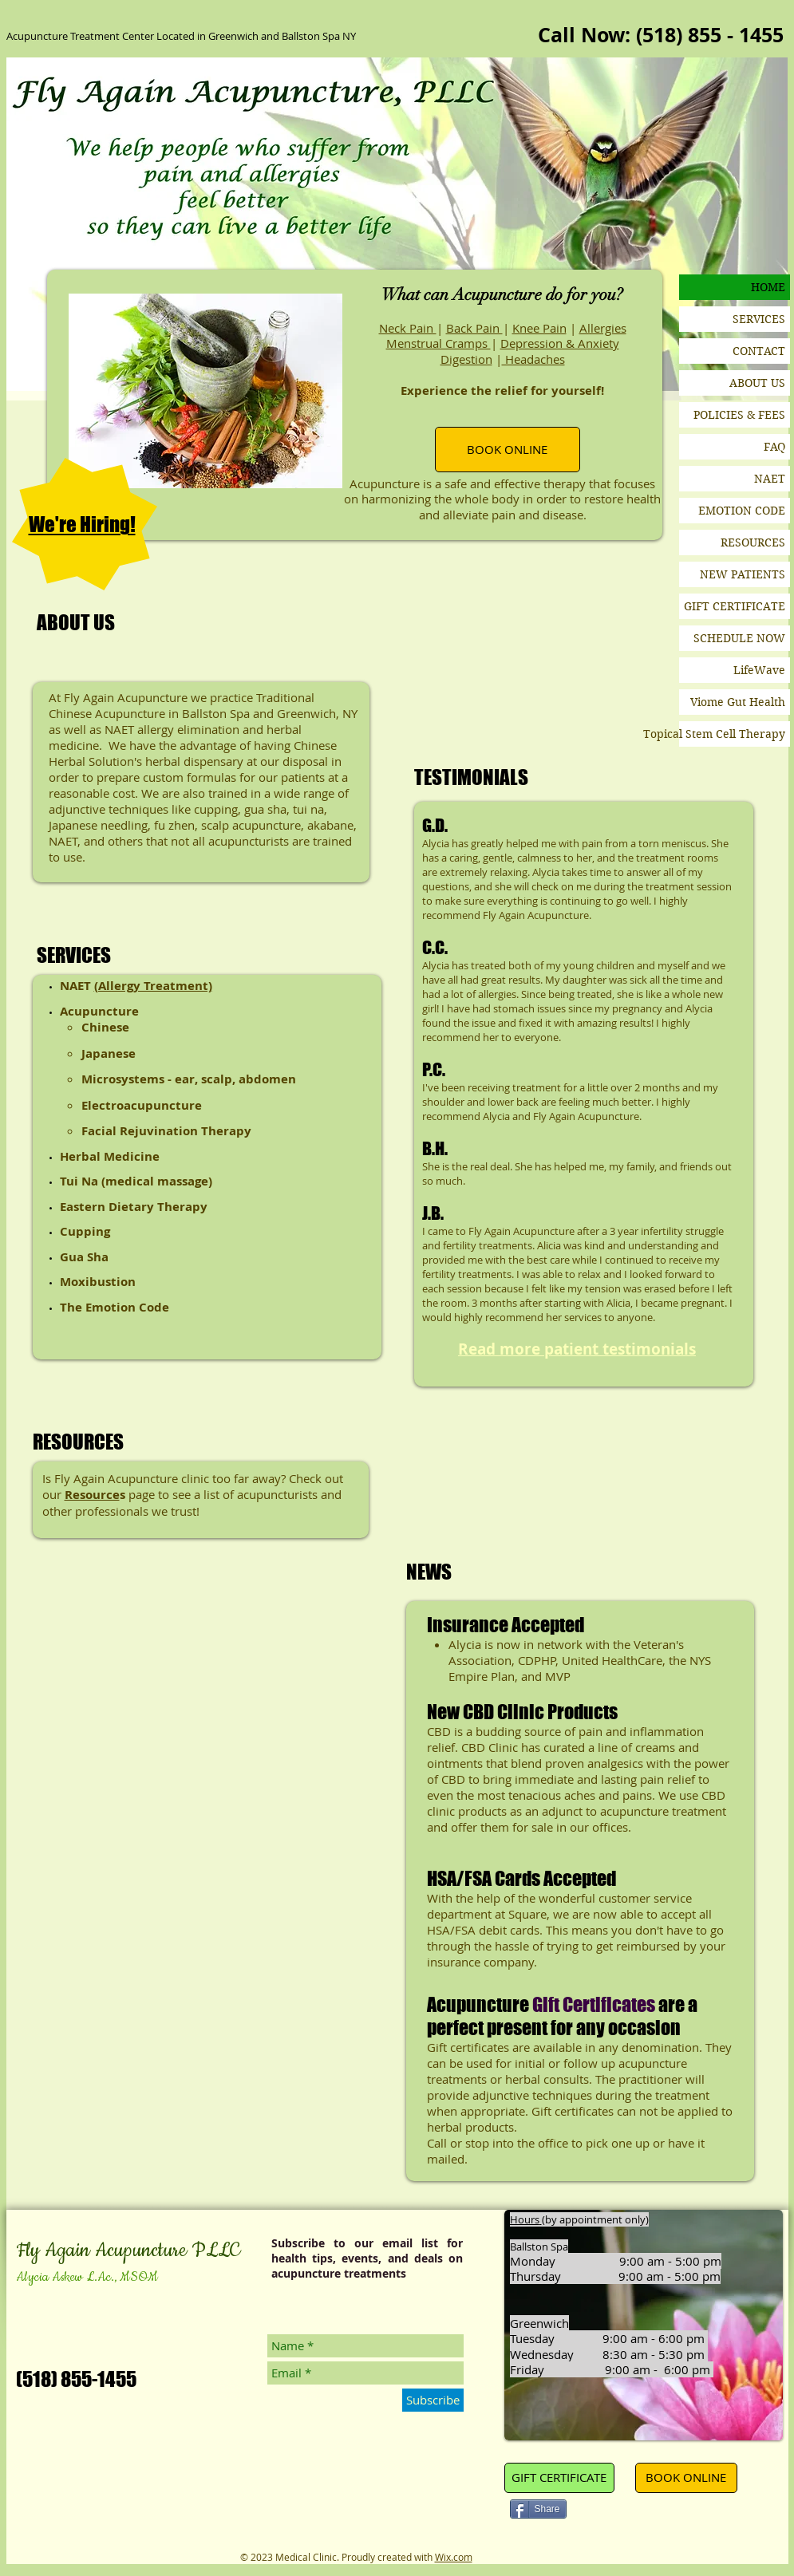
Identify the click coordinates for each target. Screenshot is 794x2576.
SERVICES (759, 319)
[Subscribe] (433, 2400)
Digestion (466, 359)
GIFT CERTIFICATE (734, 606)
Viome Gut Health (737, 702)
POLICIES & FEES (739, 415)
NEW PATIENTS (742, 574)
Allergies (602, 328)
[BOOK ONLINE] (507, 449)
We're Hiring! (82, 524)
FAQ (774, 447)
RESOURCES (753, 542)
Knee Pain (539, 328)
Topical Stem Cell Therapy (732, 734)
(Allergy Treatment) (153, 985)
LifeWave (759, 670)
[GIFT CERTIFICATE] (559, 2478)
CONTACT (759, 351)
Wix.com (453, 2556)
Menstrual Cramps (438, 343)
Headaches (533, 359)
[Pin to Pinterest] (600, 2511)
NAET (769, 478)
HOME (768, 287)
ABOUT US (757, 383)
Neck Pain (408, 328)
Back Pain (474, 328)
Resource (92, 1494)
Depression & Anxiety (559, 343)
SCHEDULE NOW (739, 638)
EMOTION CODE (741, 510)
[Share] (538, 2509)
